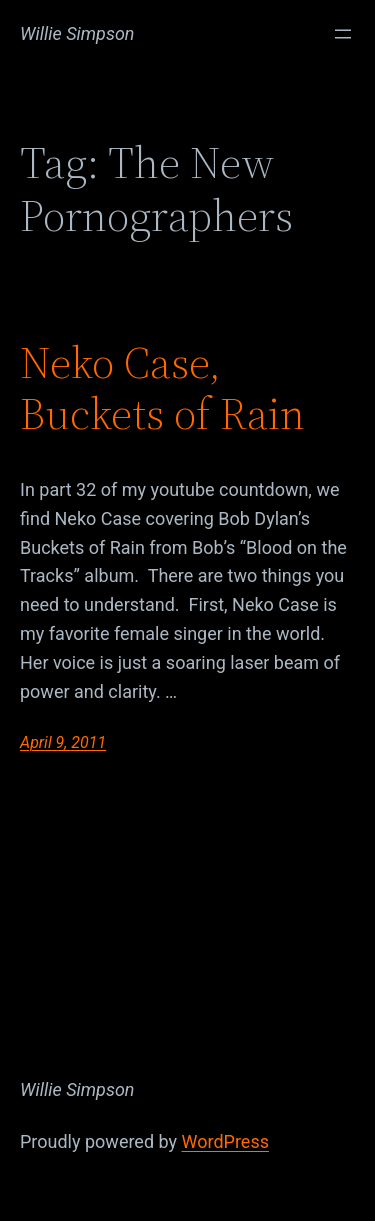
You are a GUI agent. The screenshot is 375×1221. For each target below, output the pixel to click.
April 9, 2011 (63, 742)
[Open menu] (343, 34)
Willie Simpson (77, 33)
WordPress (225, 1141)
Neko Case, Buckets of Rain (162, 388)
